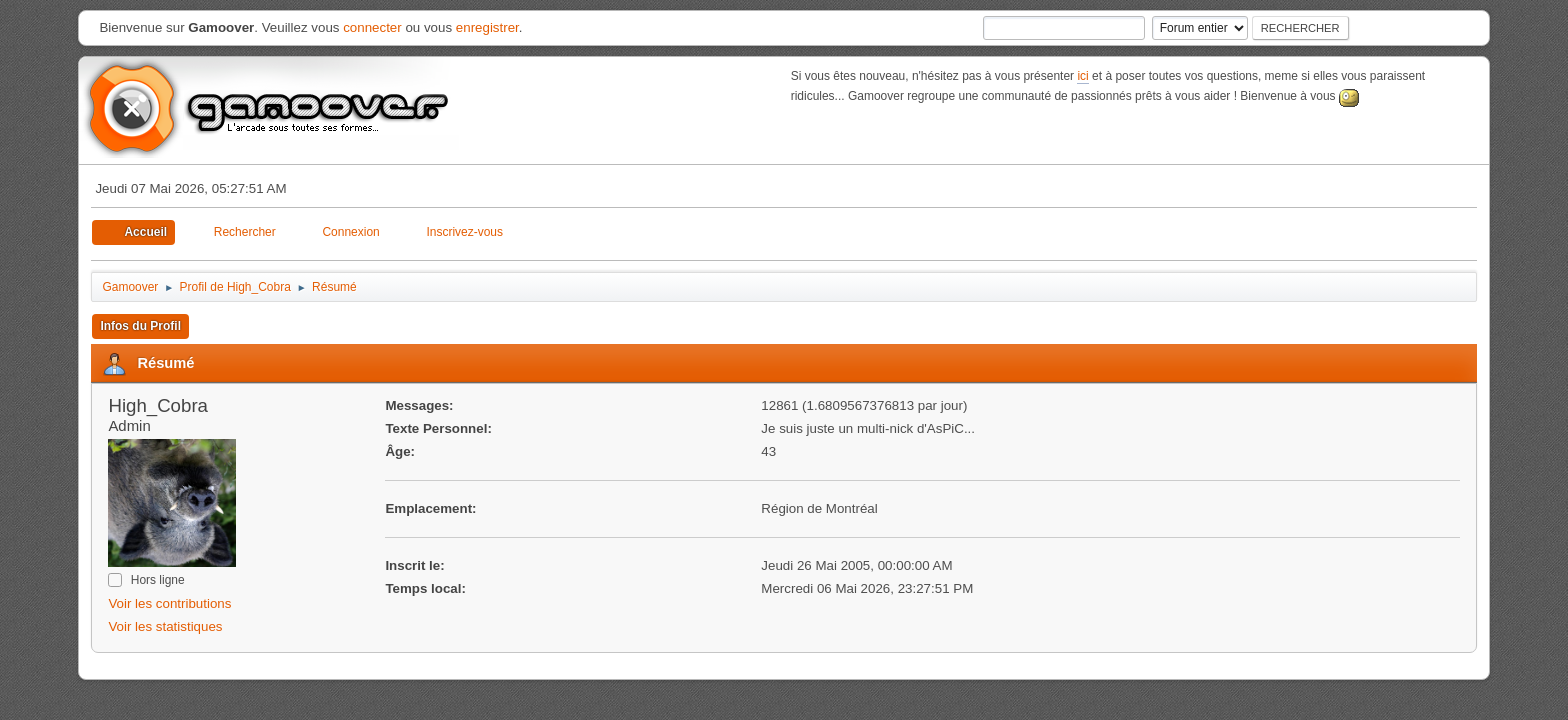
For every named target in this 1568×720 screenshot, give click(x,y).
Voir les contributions (169, 603)
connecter (372, 27)
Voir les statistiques (165, 626)
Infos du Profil (140, 326)
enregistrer (487, 27)
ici (1082, 76)
